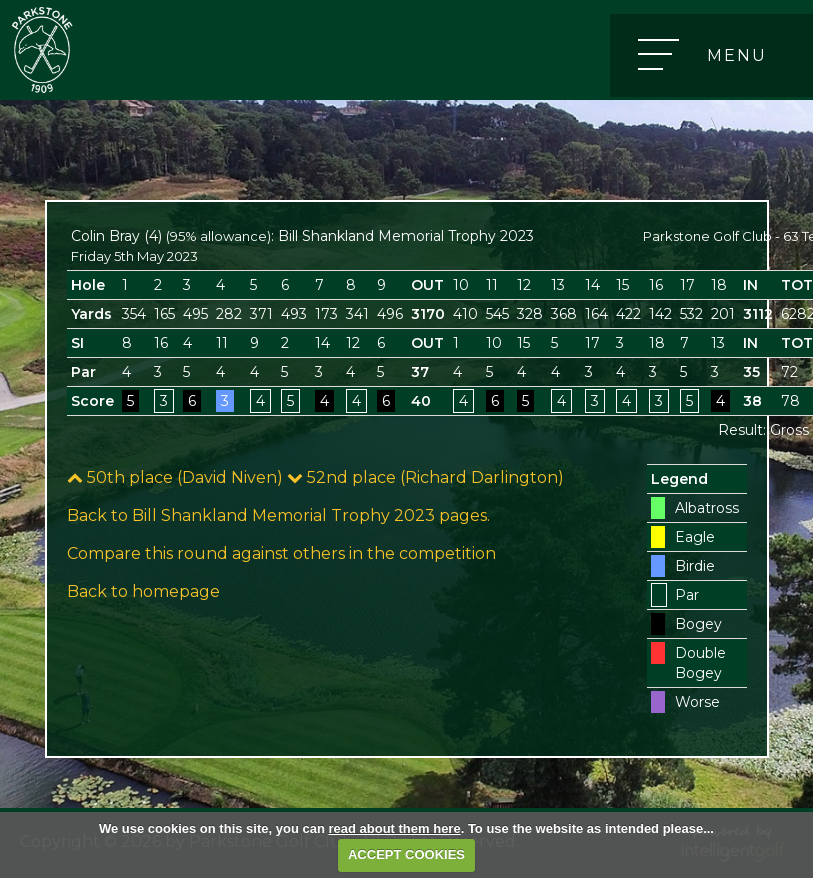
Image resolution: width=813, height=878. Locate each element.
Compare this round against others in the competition (281, 553)
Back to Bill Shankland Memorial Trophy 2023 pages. (278, 515)
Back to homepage (143, 591)
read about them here (394, 828)
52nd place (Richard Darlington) (425, 477)
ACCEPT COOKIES (406, 854)
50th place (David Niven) (175, 477)
